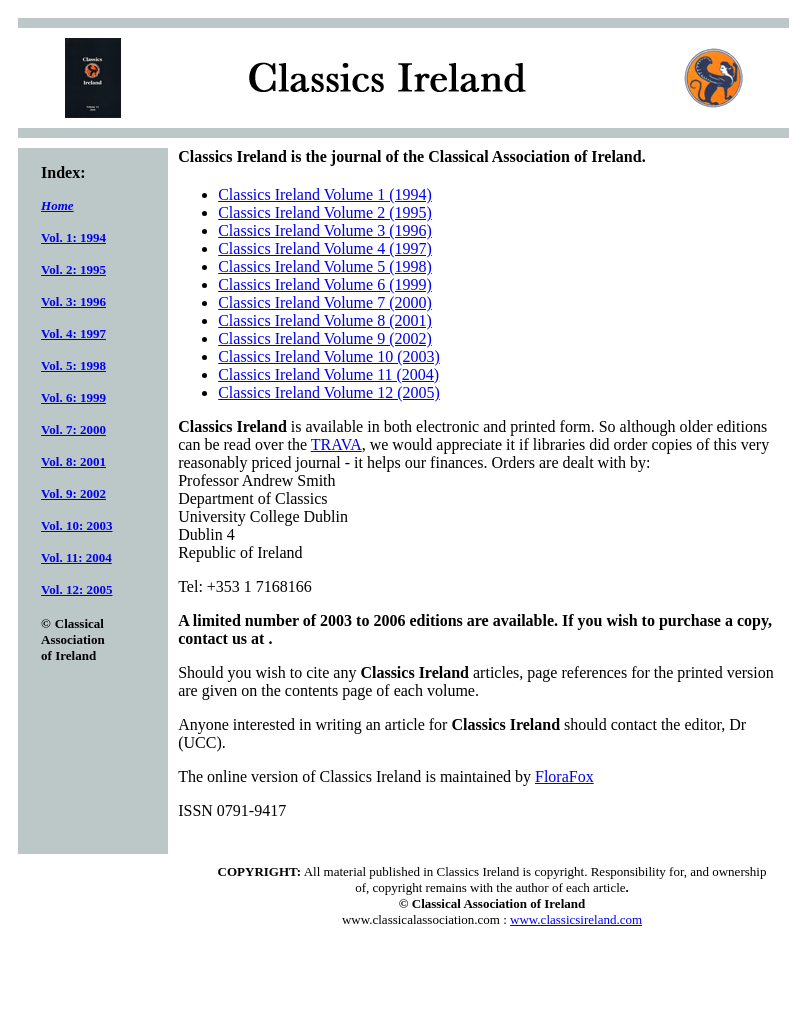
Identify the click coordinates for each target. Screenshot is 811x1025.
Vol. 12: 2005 (76, 589)
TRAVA (336, 444)
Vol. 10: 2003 (76, 525)
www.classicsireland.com (576, 919)
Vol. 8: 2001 (73, 461)
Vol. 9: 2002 (73, 493)
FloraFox (564, 776)
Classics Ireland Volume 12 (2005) (329, 392)
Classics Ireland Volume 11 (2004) (328, 374)
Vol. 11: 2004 (76, 557)
